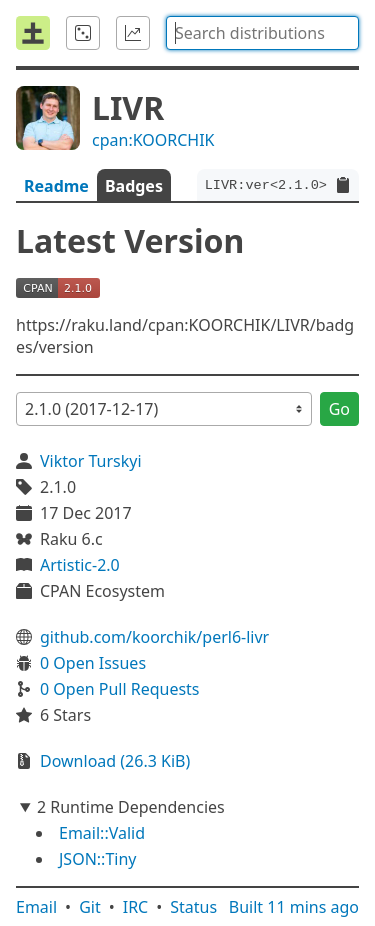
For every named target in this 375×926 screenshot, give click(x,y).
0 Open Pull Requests (120, 689)
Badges (134, 186)
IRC (136, 907)
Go (339, 409)
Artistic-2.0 (80, 565)
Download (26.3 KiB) (115, 761)
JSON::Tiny (97, 859)
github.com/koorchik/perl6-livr (154, 637)
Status (193, 907)
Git (90, 907)
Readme (56, 186)
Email (36, 907)
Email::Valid (102, 833)
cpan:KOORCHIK (153, 140)
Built (294, 907)
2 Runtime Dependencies (131, 807)
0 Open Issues (93, 663)
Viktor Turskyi (91, 461)
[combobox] (262, 33)
